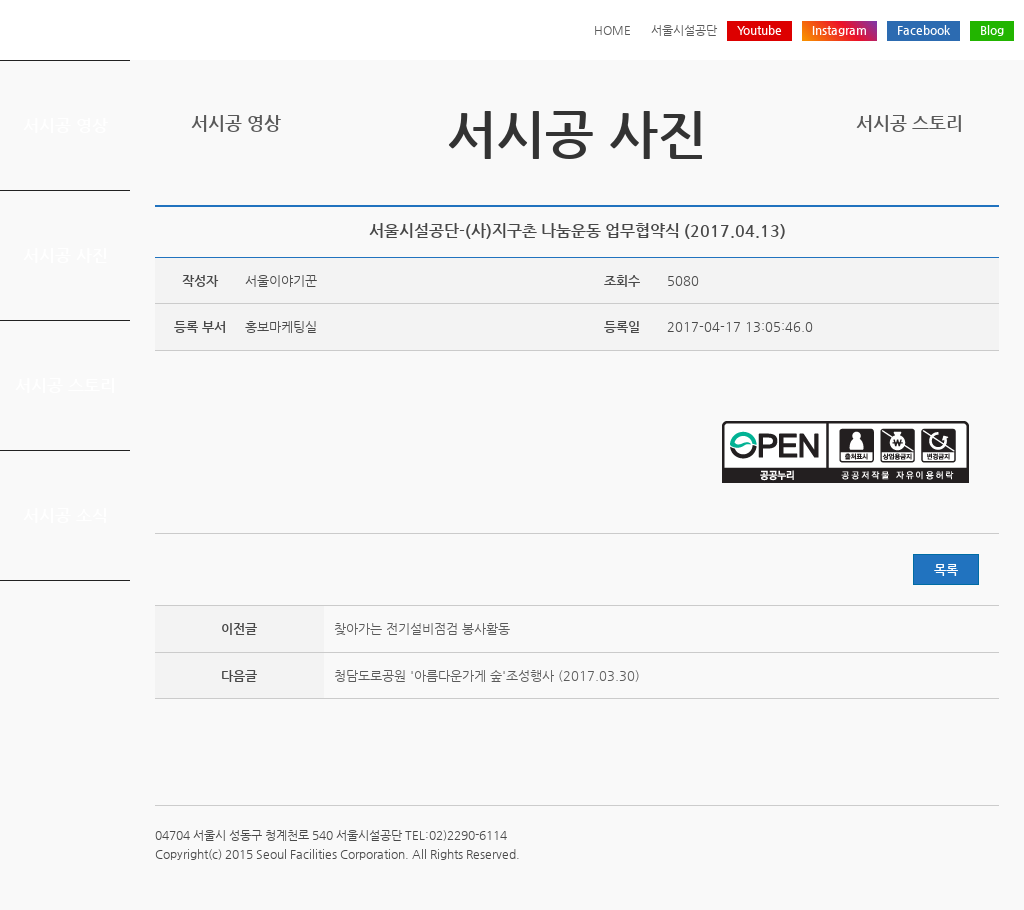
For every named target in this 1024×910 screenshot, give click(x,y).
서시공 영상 (65, 125)
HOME (612, 30)
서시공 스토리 (65, 385)
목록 (946, 569)
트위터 (894, 183)
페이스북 (925, 183)
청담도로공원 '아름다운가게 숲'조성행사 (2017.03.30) (487, 675)
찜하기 (987, 183)
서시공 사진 (65, 255)
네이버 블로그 (956, 183)
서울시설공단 (684, 30)
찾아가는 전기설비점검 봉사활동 (422, 628)
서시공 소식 (65, 515)
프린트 (863, 183)
